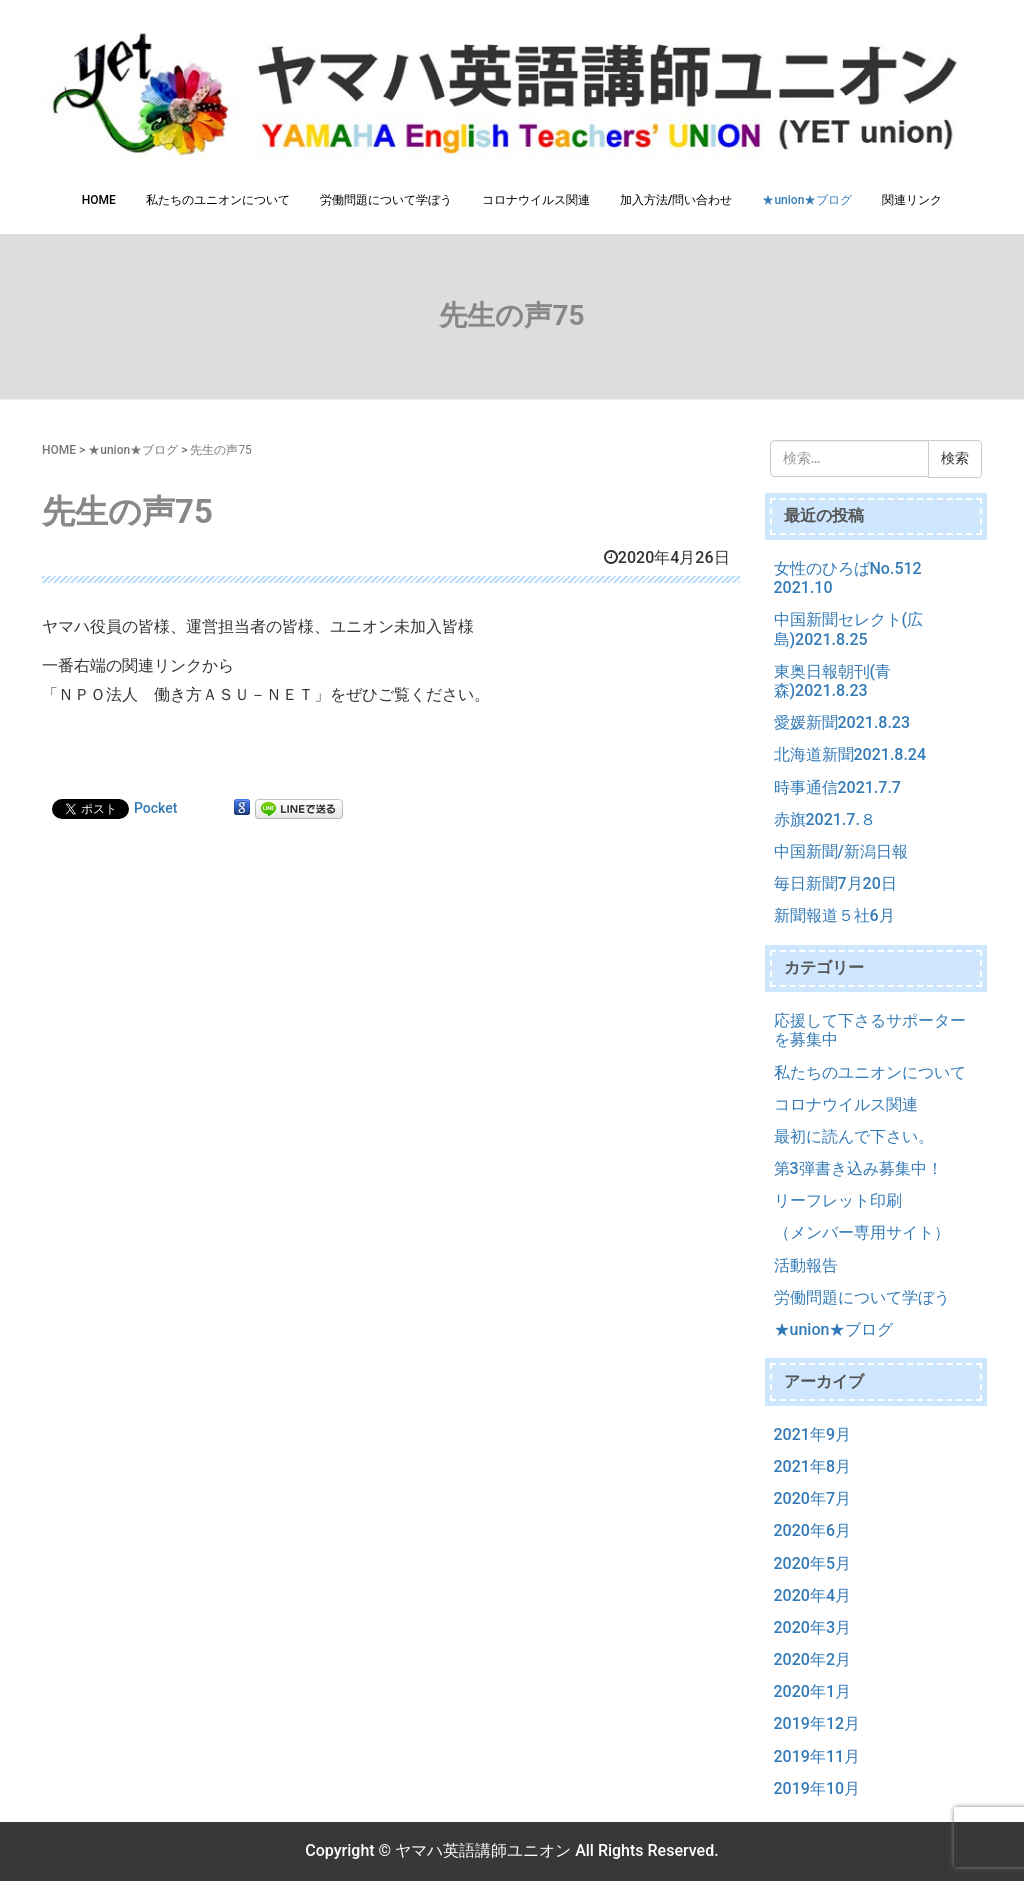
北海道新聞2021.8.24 (850, 754)
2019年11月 (817, 1756)
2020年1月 (812, 1691)
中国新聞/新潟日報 (841, 851)
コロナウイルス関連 (536, 200)
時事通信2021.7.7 (837, 787)
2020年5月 (812, 1563)
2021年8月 (812, 1466)
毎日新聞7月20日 (835, 883)
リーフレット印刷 (838, 1200)
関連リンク (912, 200)
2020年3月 (812, 1627)
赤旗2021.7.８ (825, 819)
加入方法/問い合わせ (676, 200)
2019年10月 (817, 1788)
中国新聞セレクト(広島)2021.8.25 (849, 629)
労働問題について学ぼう (386, 200)
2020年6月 (812, 1530)
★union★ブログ (807, 200)
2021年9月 (812, 1434)
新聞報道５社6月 (834, 915)
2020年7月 (812, 1498)
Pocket (155, 808)
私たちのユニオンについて (218, 200)
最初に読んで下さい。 (854, 1136)
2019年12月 (817, 1723)
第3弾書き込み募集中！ (858, 1168)
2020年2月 (812, 1659)
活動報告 (806, 1265)
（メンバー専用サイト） (862, 1232)
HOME (99, 200)
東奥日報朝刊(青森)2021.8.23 (833, 681)
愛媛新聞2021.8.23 (842, 722)
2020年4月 (812, 1595)
